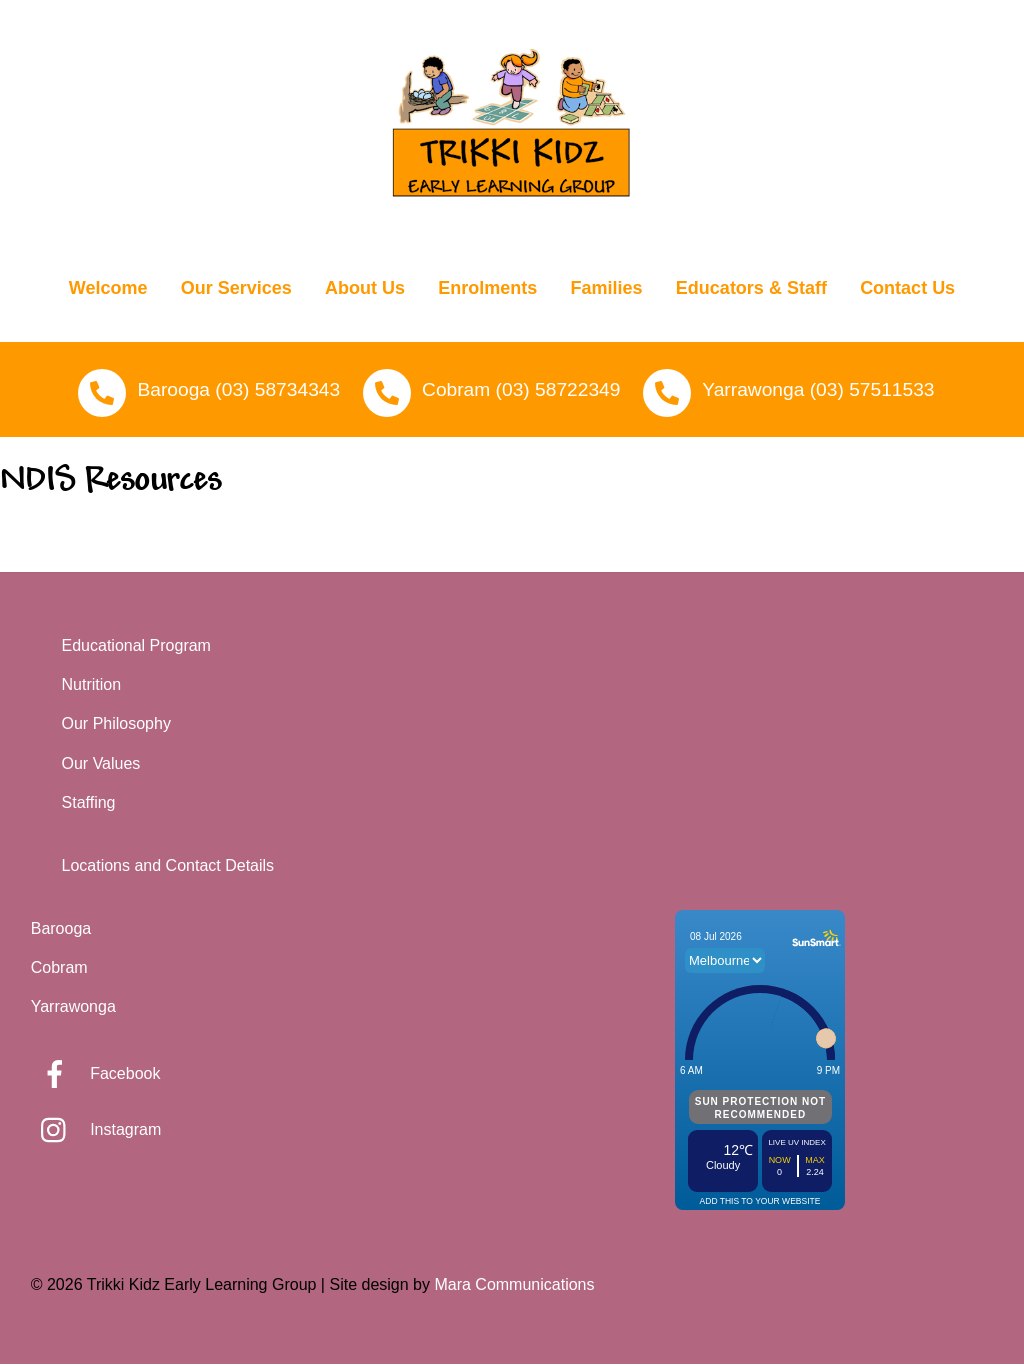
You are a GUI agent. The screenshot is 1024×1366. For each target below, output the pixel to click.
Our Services (236, 290)
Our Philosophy (116, 726)
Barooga (61, 931)
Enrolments (487, 290)
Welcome (108, 290)
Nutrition (92, 687)
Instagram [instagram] (96, 1132)
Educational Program (136, 648)
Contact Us (907, 290)
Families (607, 290)
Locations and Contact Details (168, 868)
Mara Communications (514, 1287)
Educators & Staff (751, 290)
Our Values (101, 765)
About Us (365, 290)
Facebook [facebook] (96, 1076)
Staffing (89, 804)
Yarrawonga (73, 1009)
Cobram (59, 970)
